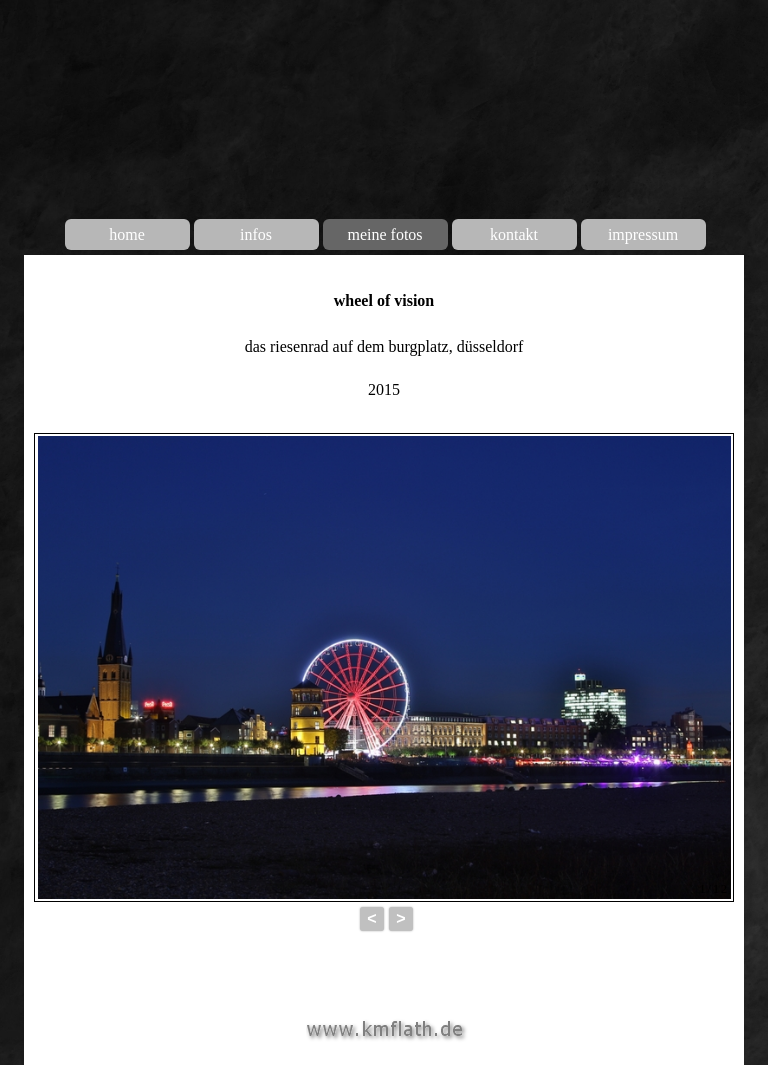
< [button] (371, 918)
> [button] (400, 918)
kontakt (514, 234)
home (127, 234)
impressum (643, 234)
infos (256, 234)
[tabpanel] (384, 343)
